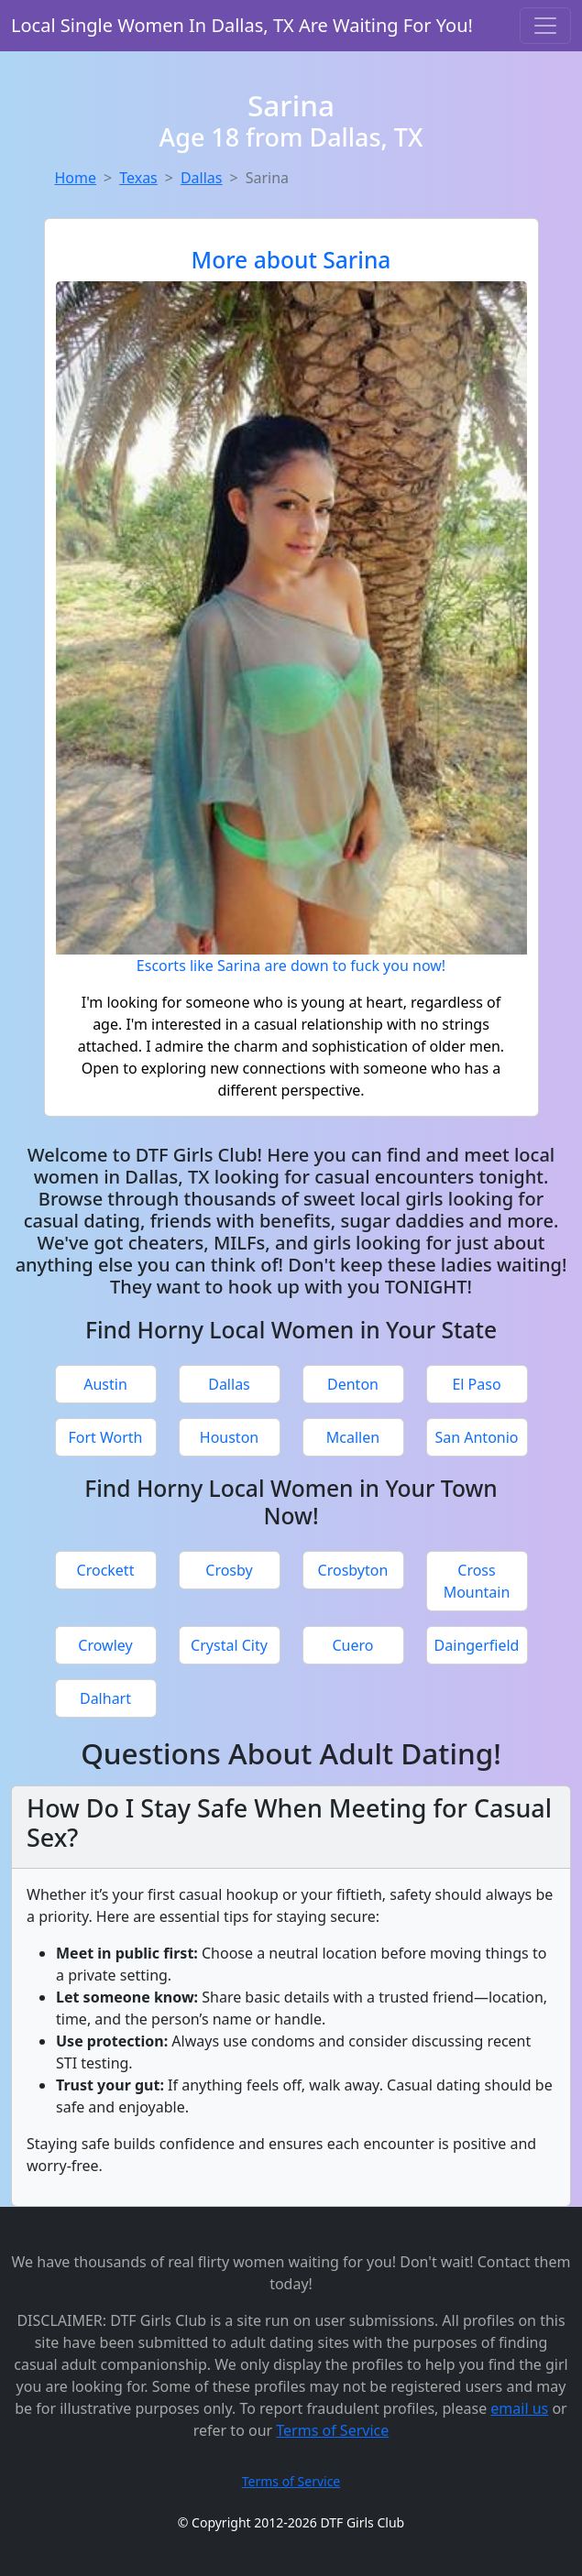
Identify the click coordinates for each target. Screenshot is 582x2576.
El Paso (476, 1384)
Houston (229, 1437)
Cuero (353, 1645)
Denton (353, 1384)
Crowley (105, 1645)
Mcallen (352, 1437)
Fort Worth (105, 1437)
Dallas (202, 178)
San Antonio (476, 1437)
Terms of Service (332, 2430)
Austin (105, 1384)
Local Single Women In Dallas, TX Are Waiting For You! (242, 25)
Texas (138, 178)
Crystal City (229, 1645)
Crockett (106, 1570)
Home (76, 178)
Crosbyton (353, 1570)
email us (519, 2408)
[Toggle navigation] (545, 25)
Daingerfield (477, 1645)
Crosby (228, 1570)
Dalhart (105, 1698)
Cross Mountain (477, 1581)
